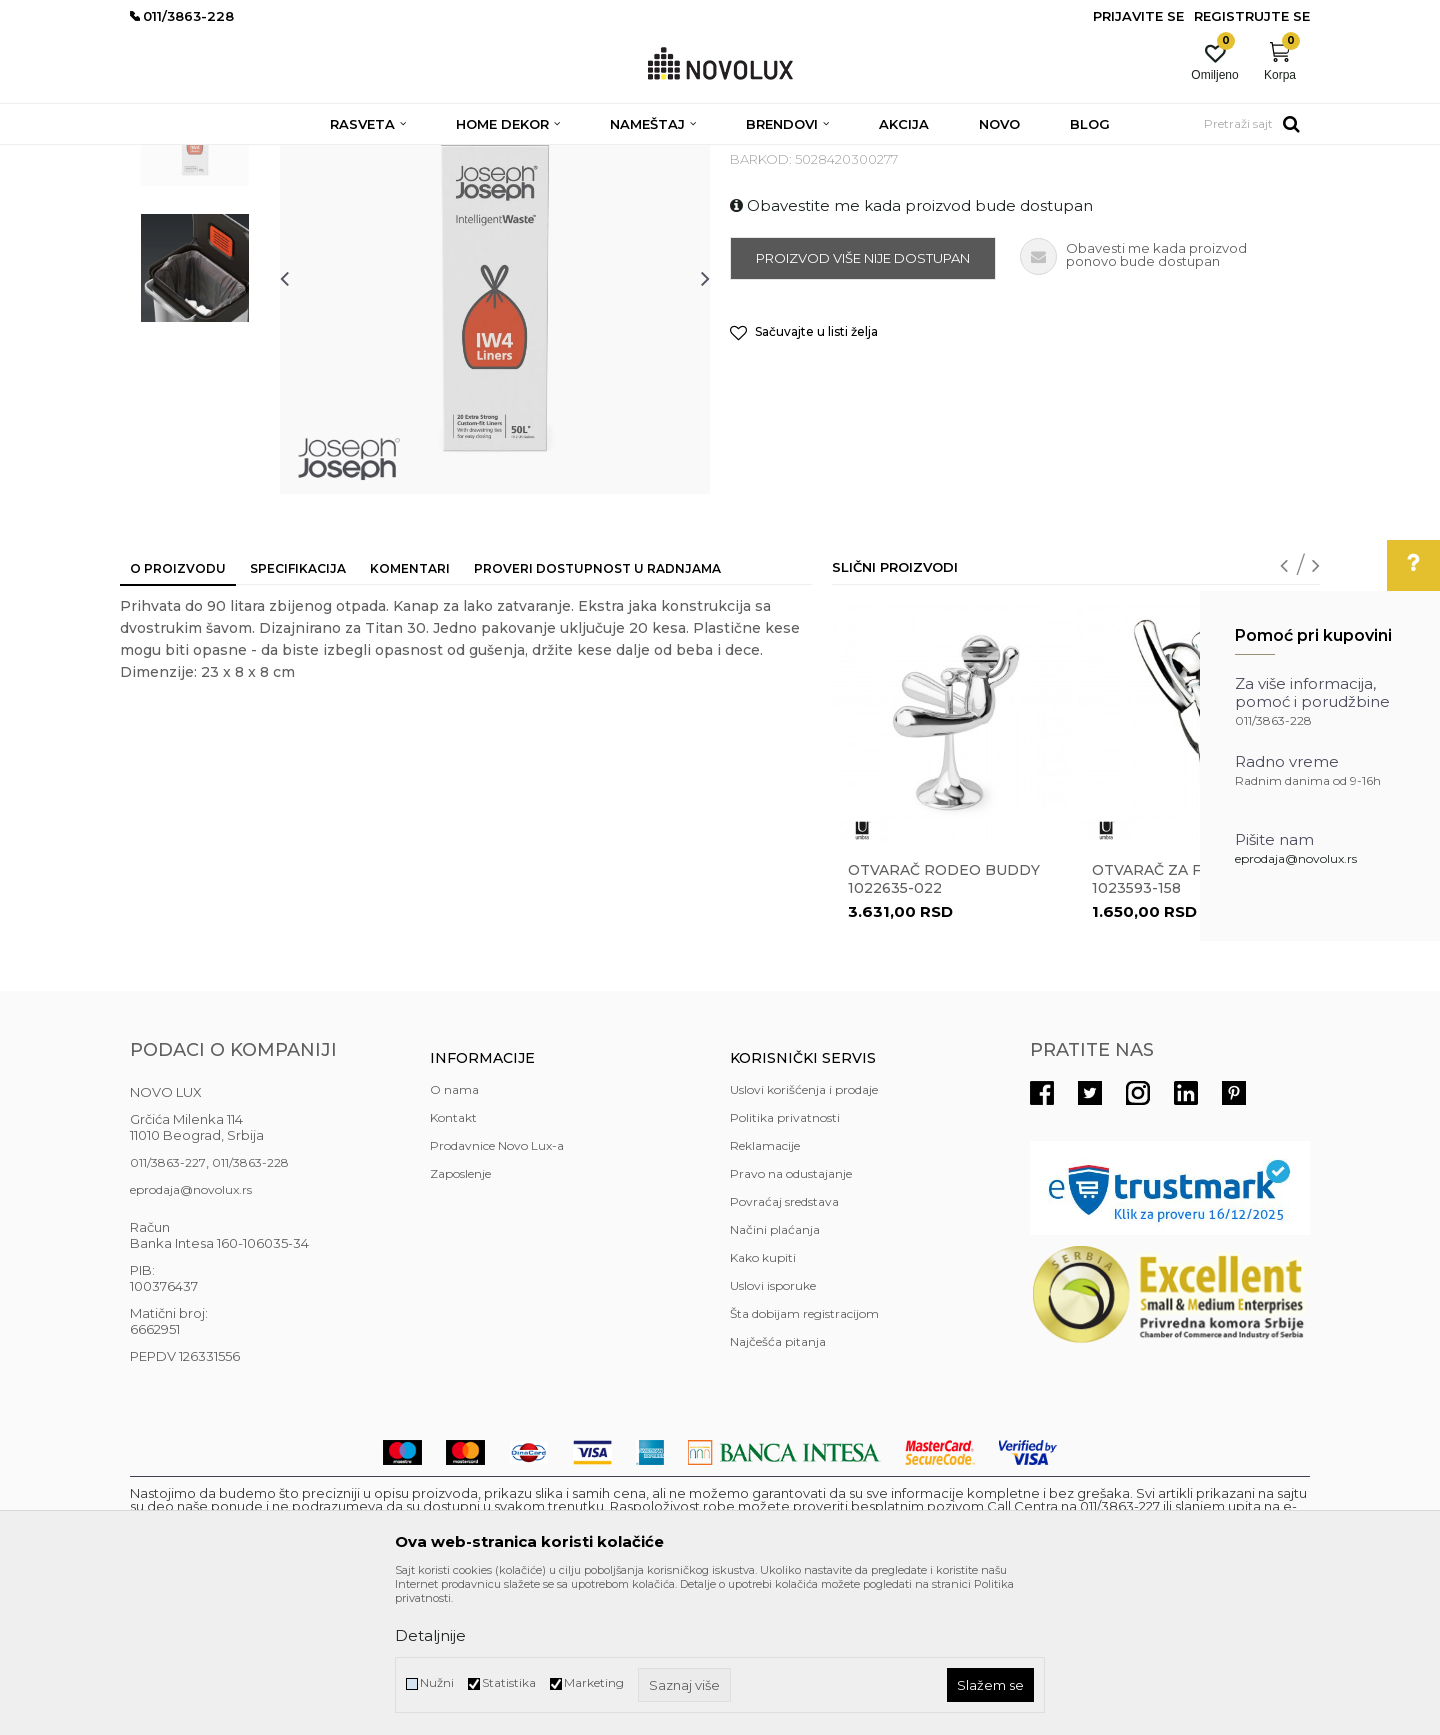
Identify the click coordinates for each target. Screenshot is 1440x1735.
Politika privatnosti (785, 1262)
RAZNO (551, 157)
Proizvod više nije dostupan (863, 403)
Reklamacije (765, 1290)
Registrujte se (1252, 16)
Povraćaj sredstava (784, 1346)
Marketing (594, 1682)
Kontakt (453, 1262)
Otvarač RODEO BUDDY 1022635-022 (944, 1024)
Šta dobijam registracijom (804, 1458)
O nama (454, 1234)
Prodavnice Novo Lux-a (497, 1290)
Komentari (410, 713)
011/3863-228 (250, 1307)
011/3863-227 (168, 1307)
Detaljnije (430, 1635)
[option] (195, 277)
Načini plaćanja (775, 1374)
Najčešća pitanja (778, 1486)
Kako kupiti (763, 1402)
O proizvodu (178, 713)
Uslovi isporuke (773, 1430)
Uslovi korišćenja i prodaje (804, 1234)
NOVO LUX (163, 157)
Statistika (509, 1682)
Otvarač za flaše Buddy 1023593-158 (1195, 1024)
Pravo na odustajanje (791, 1318)
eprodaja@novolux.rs (1296, 858)
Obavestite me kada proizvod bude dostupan (911, 350)
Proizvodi (237, 157)
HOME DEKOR (323, 157)
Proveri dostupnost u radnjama (597, 713)
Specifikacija (298, 713)
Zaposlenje (460, 1318)
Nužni (437, 1682)
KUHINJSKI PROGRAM (447, 157)
